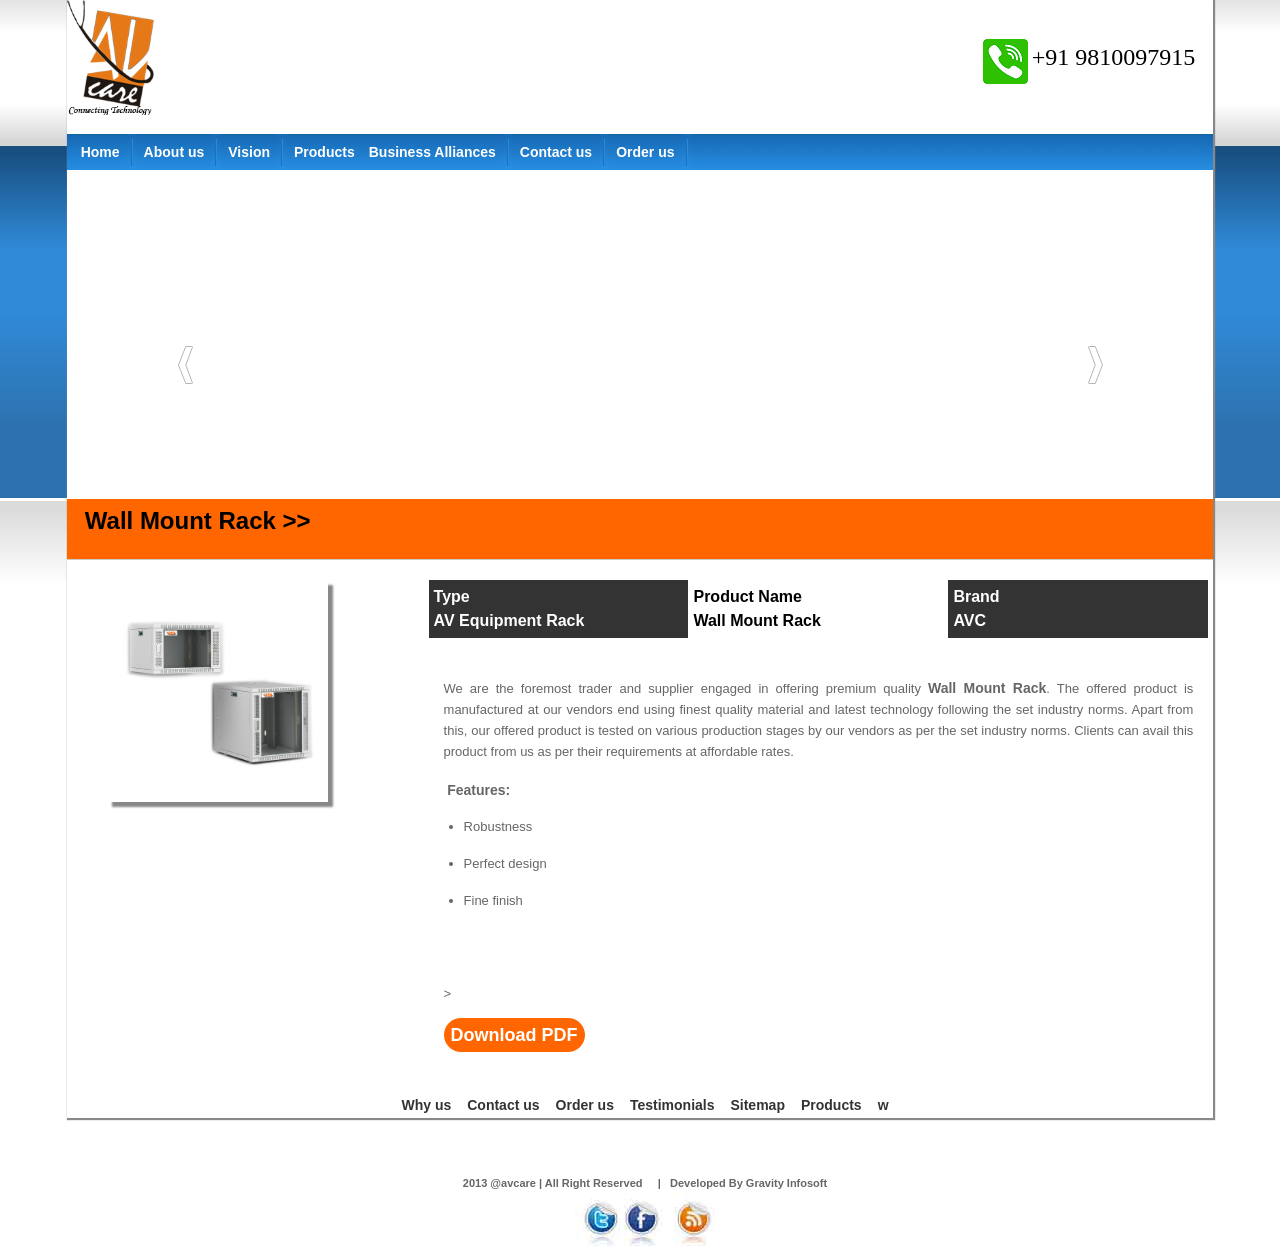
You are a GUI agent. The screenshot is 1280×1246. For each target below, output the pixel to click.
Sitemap (757, 1105)
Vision (249, 152)
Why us (426, 1105)
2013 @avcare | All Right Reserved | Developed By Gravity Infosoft (645, 1183)
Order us (645, 152)
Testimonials (672, 1105)
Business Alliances (432, 152)
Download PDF (514, 1035)
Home (100, 152)
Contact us (556, 152)
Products (324, 152)
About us (174, 152)
